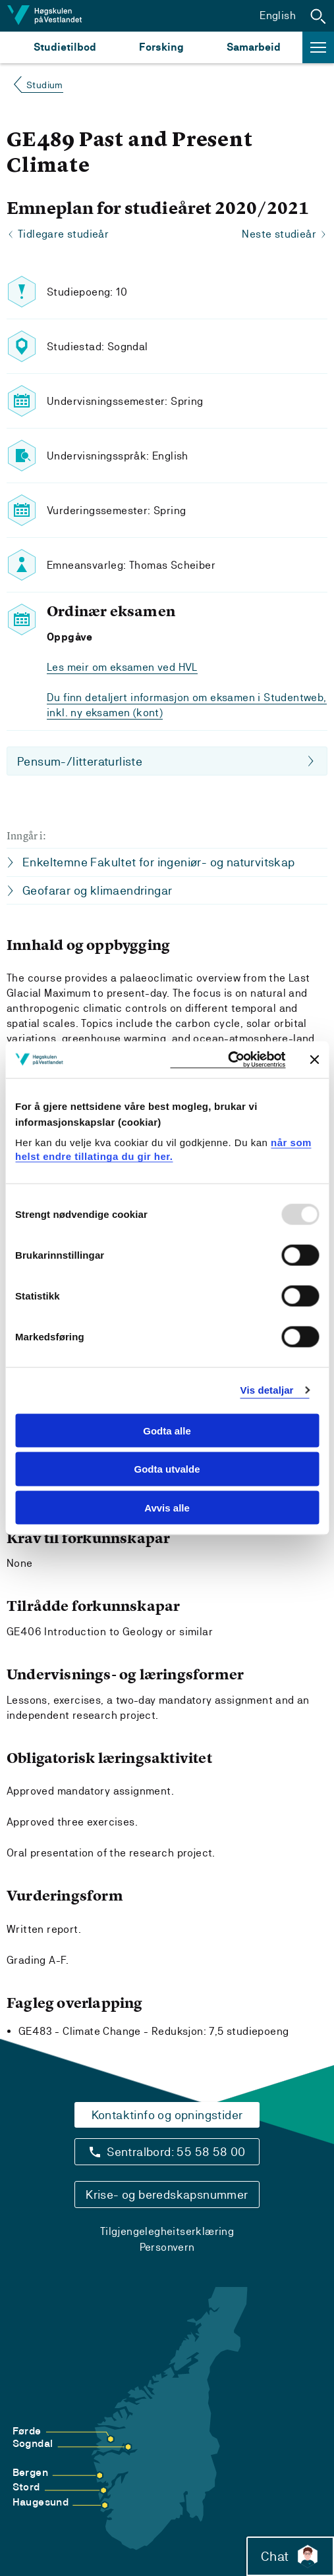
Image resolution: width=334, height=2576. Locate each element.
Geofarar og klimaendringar (97, 890)
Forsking (161, 47)
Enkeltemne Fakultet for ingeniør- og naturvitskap (158, 862)
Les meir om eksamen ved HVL (122, 667)
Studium (44, 85)
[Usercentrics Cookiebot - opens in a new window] (227, 1059)
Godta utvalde (167, 1469)
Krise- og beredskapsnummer (167, 2194)
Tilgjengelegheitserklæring (167, 2231)
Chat (290, 2556)
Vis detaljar (267, 1390)
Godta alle (167, 1430)
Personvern (167, 2247)
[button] (318, 16)
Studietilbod (65, 47)
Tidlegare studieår (63, 234)
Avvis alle (167, 1507)
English (278, 15)
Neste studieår (279, 234)
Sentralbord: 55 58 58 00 (176, 2152)
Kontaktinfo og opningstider (167, 2115)
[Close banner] (314, 1059)
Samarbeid (254, 47)
